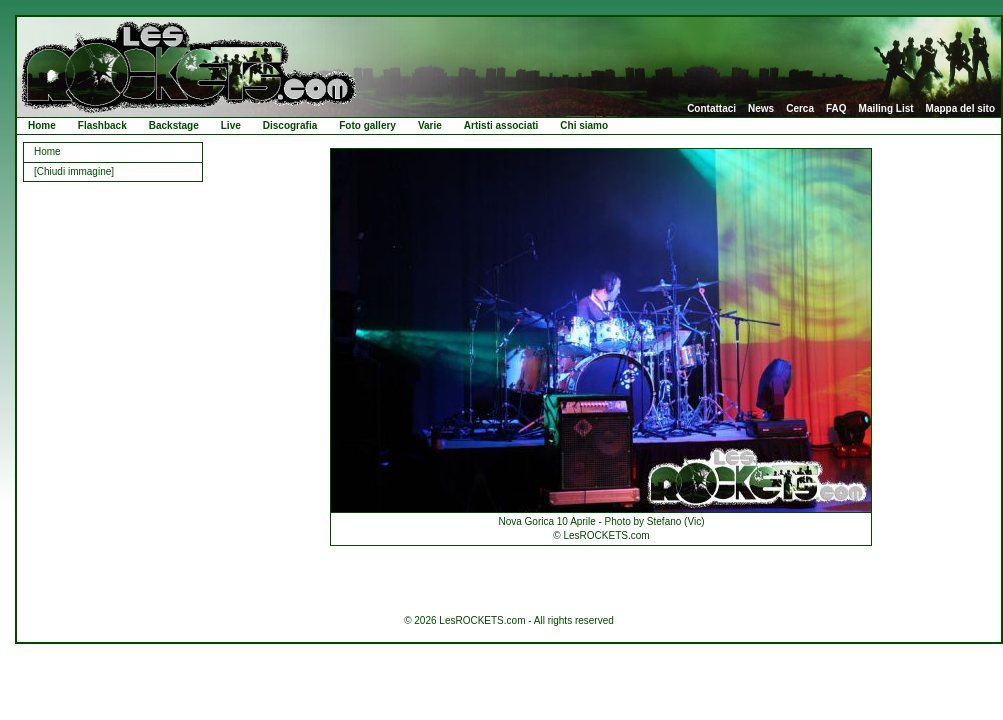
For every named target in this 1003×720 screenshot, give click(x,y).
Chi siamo (584, 125)
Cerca (800, 109)
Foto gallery (367, 125)
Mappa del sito (960, 109)
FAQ (836, 109)
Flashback (102, 125)
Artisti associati (501, 125)
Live (231, 125)
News (761, 109)
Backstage (174, 125)
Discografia (290, 125)
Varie (430, 125)
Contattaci (711, 109)
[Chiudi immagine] (74, 171)
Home (42, 125)
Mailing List (886, 109)
